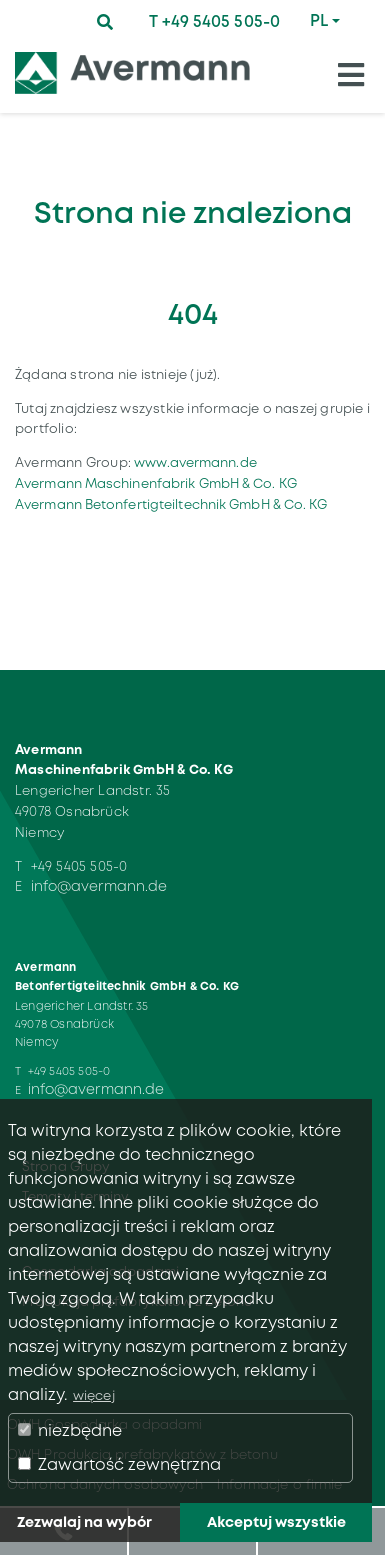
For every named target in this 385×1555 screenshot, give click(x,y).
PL (319, 20)
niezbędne (70, 1430)
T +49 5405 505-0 (214, 21)
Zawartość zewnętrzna (119, 1464)
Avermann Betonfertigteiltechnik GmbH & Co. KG (171, 504)
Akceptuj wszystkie (276, 1522)
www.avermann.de (195, 462)
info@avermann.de (99, 886)
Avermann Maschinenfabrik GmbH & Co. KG (156, 483)
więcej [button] (94, 1395)
